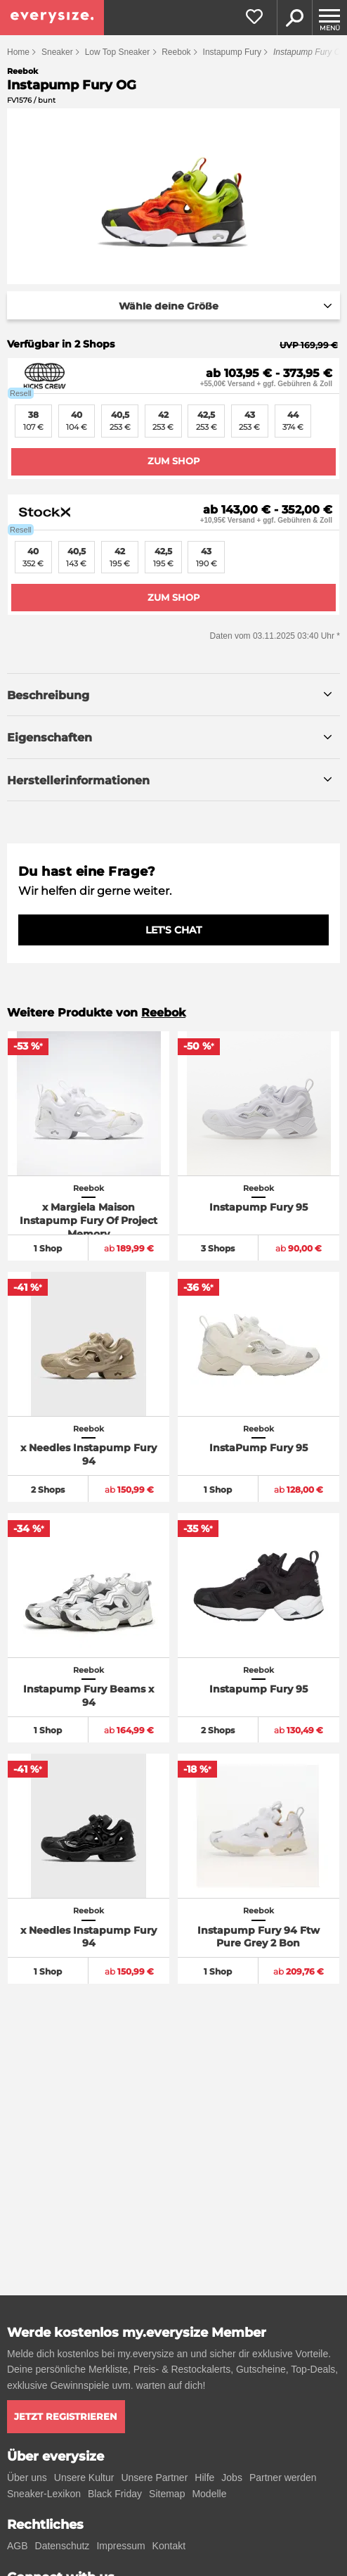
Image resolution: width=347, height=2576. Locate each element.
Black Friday (115, 2493)
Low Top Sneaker (117, 52)
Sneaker (57, 52)
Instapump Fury (232, 52)
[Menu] (329, 17)
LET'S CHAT (173, 930)
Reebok (176, 52)
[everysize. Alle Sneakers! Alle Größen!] (52, 17)
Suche (294, 17)
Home (18, 52)
